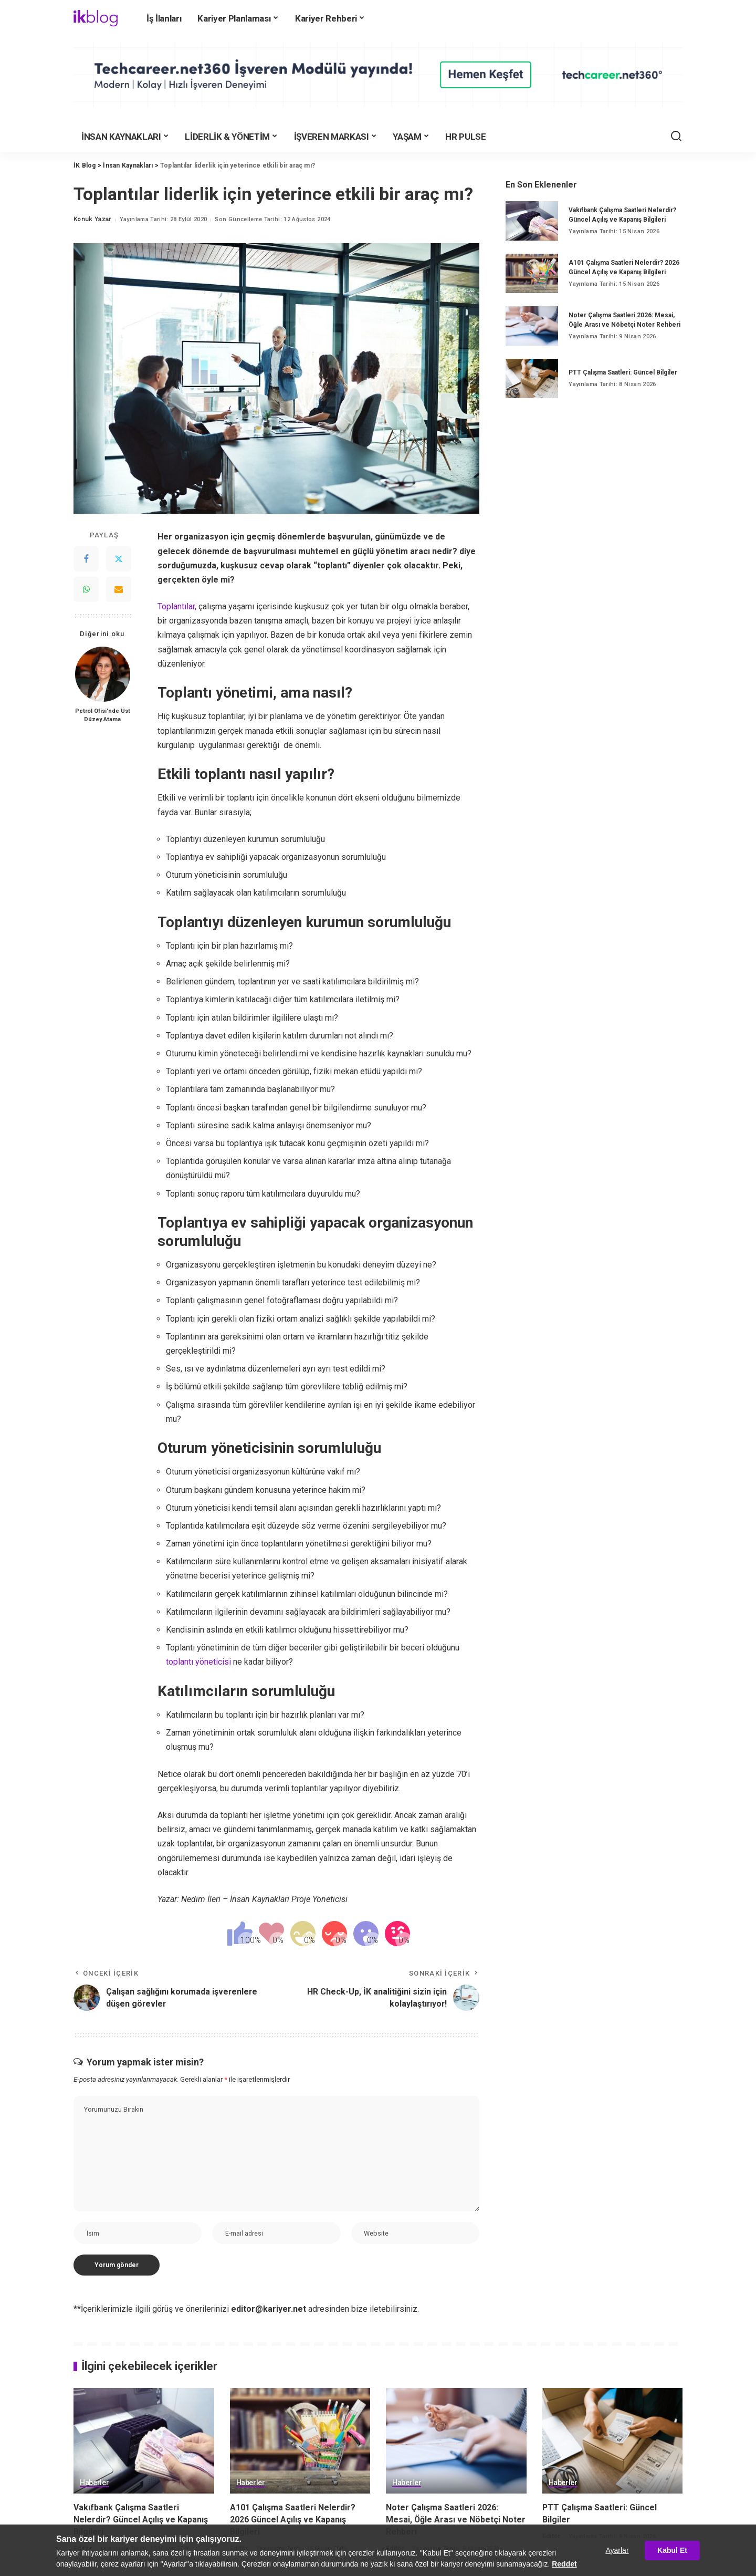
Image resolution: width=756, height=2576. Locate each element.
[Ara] (676, 136)
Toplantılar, (177, 606)
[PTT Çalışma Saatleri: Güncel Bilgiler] (532, 378)
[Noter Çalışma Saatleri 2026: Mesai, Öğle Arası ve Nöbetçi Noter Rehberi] (532, 326)
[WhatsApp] (86, 589)
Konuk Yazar (93, 219)
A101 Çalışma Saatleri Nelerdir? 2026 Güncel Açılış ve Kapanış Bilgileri (292, 2519)
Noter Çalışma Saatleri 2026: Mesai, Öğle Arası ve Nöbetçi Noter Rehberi (456, 2519)
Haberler (94, 2483)
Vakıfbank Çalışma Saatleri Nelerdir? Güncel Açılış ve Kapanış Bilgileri (141, 2519)
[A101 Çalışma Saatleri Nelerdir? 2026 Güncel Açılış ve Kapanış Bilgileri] (532, 273)
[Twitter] (118, 559)
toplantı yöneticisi (198, 1662)
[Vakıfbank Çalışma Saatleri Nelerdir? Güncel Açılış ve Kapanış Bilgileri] (532, 221)
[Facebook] (86, 559)
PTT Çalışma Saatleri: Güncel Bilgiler (623, 372)
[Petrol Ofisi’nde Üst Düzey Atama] (102, 674)
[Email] (118, 589)
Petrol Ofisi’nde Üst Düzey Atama (102, 715)
